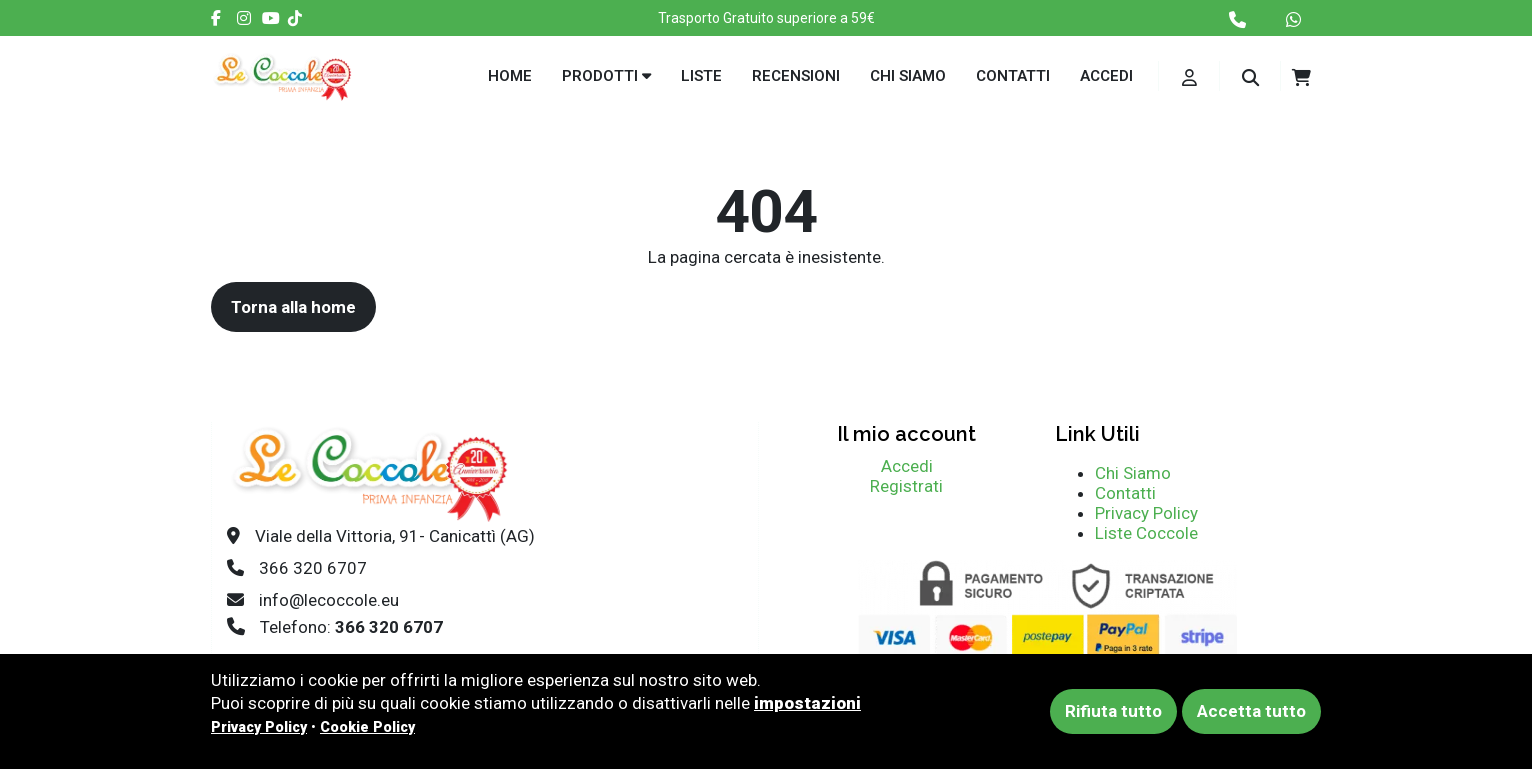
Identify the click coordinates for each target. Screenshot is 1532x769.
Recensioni (796, 76)
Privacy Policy (1146, 513)
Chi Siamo (1133, 473)
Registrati (906, 486)
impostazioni (807, 703)
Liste (701, 76)
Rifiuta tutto (1113, 711)
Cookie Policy (367, 727)
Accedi (1106, 76)
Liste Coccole (1146, 533)
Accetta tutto (1251, 711)
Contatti (1013, 76)
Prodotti (606, 76)
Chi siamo (908, 76)
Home (510, 76)
